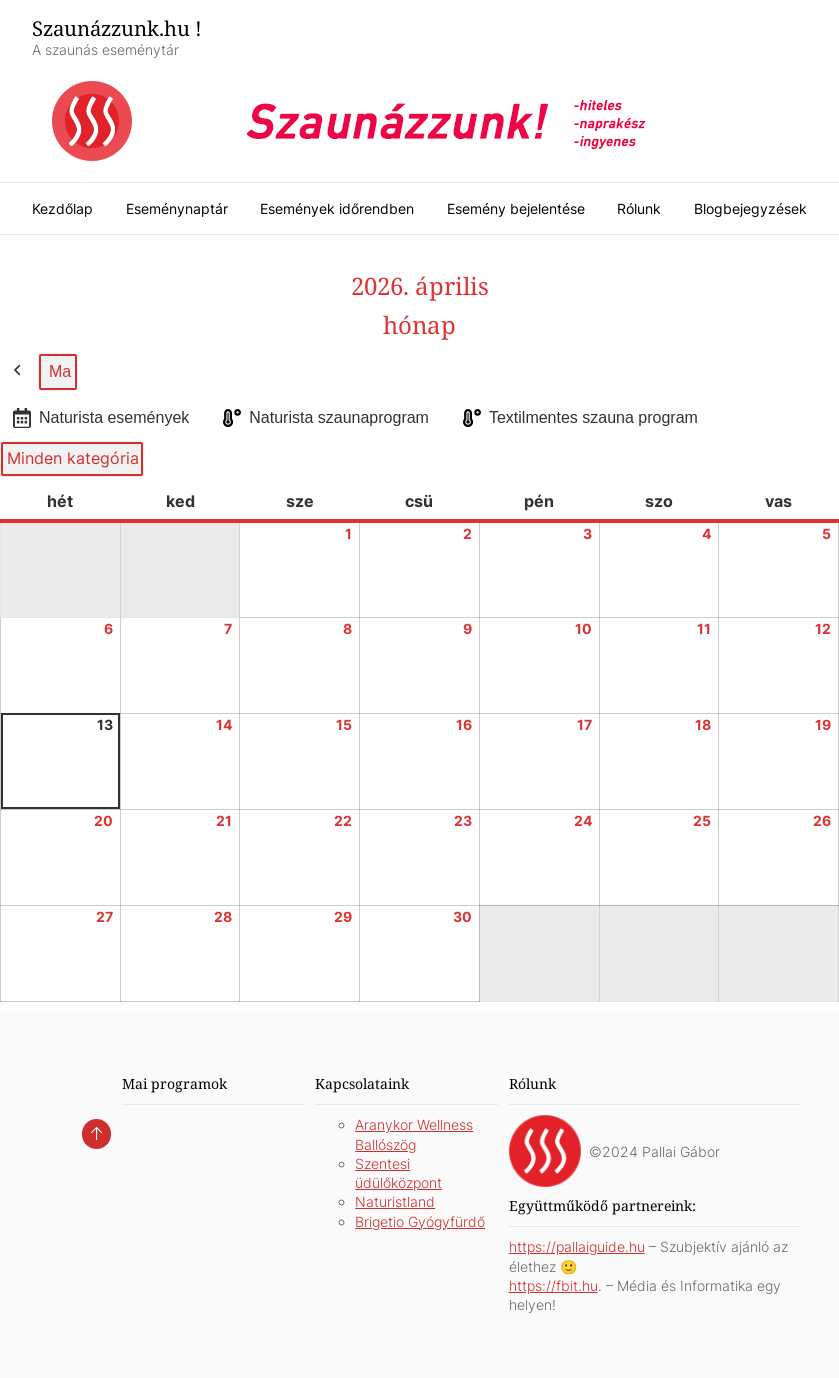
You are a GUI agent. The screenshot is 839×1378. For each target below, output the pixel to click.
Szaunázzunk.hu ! (117, 28)
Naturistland (395, 1201)
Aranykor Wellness (414, 1124)
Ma (60, 371)
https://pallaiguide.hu (577, 1246)
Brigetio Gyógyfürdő (420, 1221)
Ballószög (385, 1144)
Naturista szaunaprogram (324, 418)
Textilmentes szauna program (578, 418)
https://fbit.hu (553, 1285)
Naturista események (99, 418)
